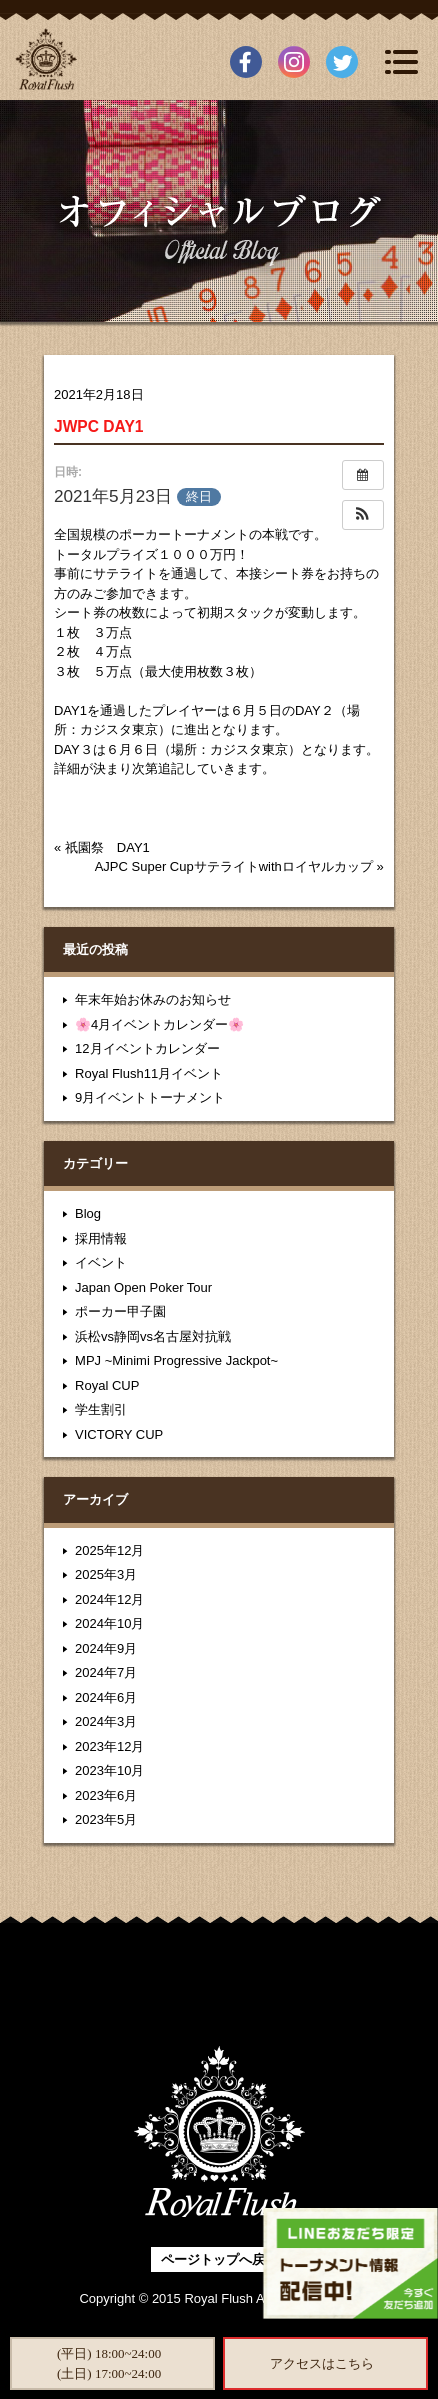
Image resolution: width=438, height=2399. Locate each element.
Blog (88, 1213)
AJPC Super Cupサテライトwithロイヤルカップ (234, 866)
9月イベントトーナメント (150, 1097)
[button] (363, 515)
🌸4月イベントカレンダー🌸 (159, 1024)
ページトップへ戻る (219, 2259)
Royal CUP (107, 1385)
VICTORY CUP (119, 1434)
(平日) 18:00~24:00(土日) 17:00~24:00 (109, 2363)
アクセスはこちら (322, 2363)
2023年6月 (106, 1795)
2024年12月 (109, 1599)
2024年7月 (106, 1672)
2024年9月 (106, 1648)
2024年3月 (106, 1721)
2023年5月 (106, 1819)
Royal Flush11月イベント (149, 1073)
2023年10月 (109, 1770)
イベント (101, 1262)
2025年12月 (109, 1550)
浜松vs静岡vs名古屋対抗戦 (153, 1336)
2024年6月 (106, 1697)
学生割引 (101, 1409)
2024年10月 (109, 1623)
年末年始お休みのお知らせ (153, 999)
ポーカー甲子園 (120, 1311)
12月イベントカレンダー (147, 1048)
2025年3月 (106, 1574)
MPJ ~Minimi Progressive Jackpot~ (176, 1360)
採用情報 (101, 1238)
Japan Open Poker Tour (143, 1287)
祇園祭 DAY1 (107, 847)
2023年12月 (109, 1746)
